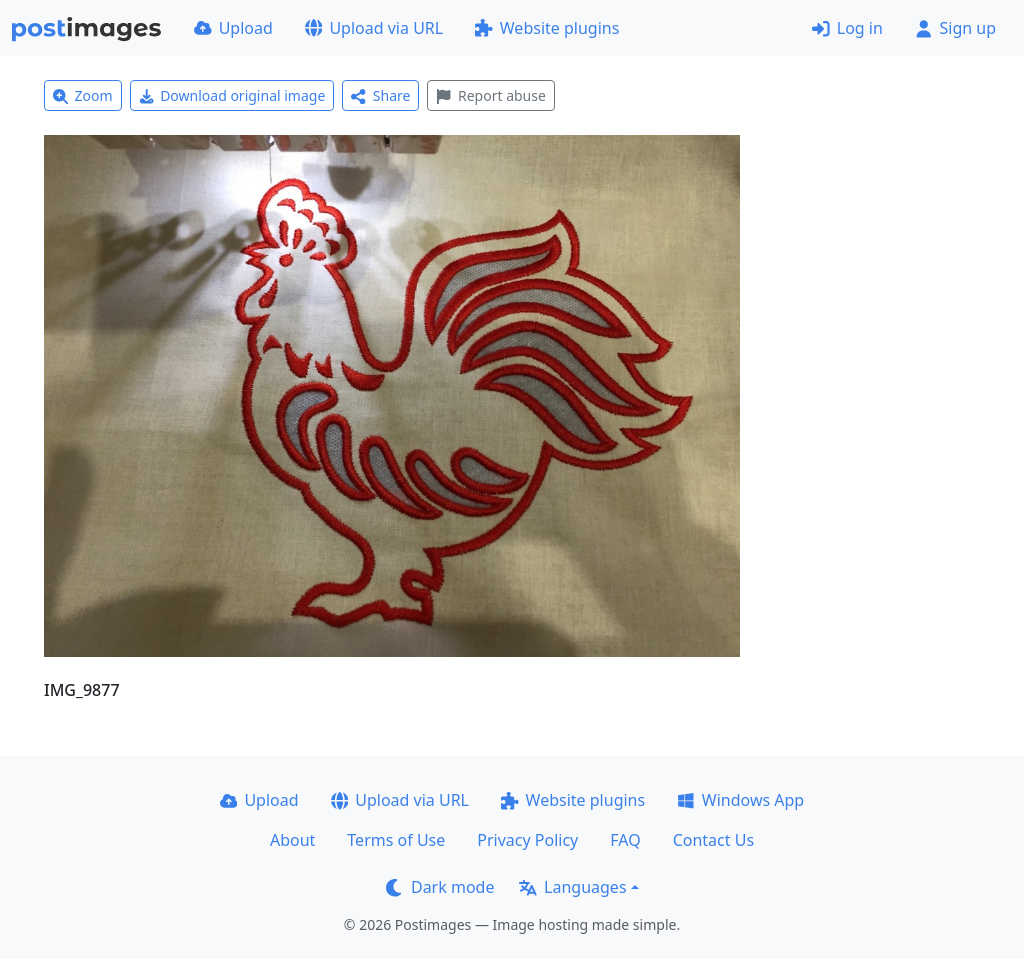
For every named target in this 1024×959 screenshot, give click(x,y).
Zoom (83, 95)
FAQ (625, 840)
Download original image (232, 95)
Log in (847, 28)
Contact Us (713, 840)
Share (380, 95)
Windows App (740, 800)
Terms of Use (396, 840)
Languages (572, 887)
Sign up (955, 28)
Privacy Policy (527, 840)
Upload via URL (374, 28)
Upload (233, 28)
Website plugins (547, 28)
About (292, 840)
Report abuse (490, 95)
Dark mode (440, 887)
